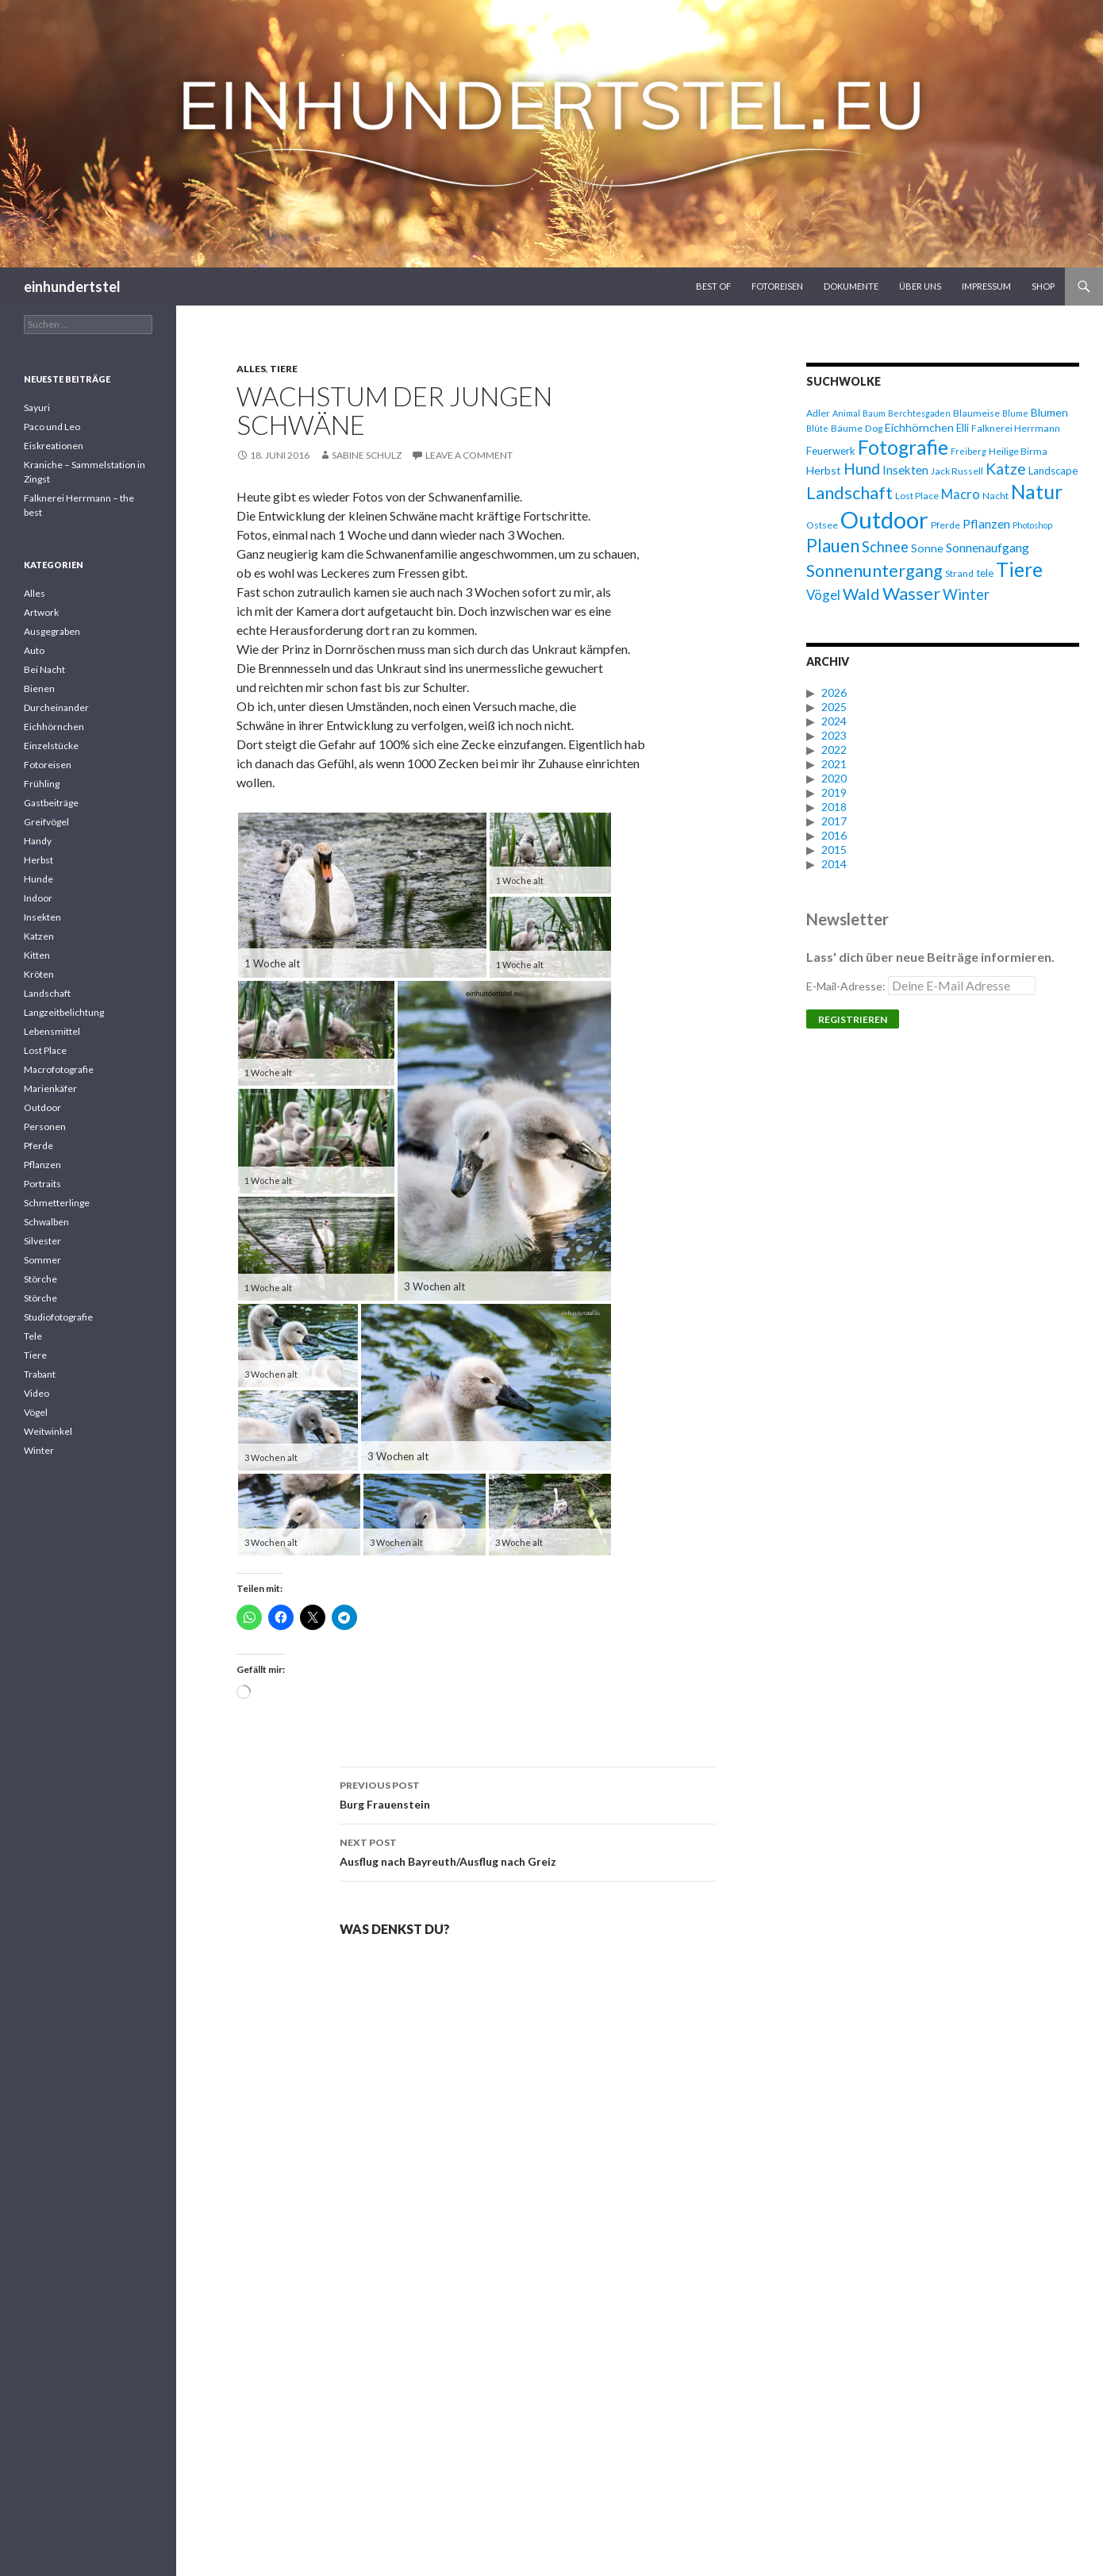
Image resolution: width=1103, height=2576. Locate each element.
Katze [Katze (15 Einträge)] (1006, 468)
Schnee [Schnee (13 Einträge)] (885, 547)
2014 (834, 864)
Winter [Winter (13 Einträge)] (966, 594)
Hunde (38, 879)
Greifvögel (46, 822)
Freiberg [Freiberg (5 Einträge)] (968, 451)
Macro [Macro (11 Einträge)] (960, 494)
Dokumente (851, 286)
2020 (834, 778)
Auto (34, 650)
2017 (834, 821)
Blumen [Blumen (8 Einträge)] (1049, 412)
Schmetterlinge (57, 1203)
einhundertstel (72, 286)
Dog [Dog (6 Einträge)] (873, 428)
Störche (40, 1279)
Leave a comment (469, 455)
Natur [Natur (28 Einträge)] (1037, 491)
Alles (251, 369)
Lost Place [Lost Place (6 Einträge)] (917, 496)
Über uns (920, 286)
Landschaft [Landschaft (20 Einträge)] (849, 492)
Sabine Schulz (367, 455)
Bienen (39, 688)
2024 (834, 721)
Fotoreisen (777, 286)
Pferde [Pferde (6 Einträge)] (945, 525)
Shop (1043, 286)
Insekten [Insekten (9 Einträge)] (905, 470)
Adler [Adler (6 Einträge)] (818, 413)
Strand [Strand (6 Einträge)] (959, 573)
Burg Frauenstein (528, 1793)
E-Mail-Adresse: (921, 986)
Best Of (713, 286)
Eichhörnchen (54, 726)
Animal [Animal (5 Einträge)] (846, 413)
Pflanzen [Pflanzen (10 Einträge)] (986, 523)
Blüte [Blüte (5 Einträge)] (817, 428)
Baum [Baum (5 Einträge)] (874, 413)
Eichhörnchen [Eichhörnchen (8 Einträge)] (919, 427)
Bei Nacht (44, 669)
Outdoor (42, 1107)
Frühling (42, 784)
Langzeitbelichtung (64, 1012)
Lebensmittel (52, 1031)
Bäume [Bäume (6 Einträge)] (847, 428)
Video (36, 1393)
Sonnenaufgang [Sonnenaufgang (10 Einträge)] (987, 547)
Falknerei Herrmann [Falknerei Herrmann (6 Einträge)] (1015, 428)
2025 (834, 706)
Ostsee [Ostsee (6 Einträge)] (822, 525)
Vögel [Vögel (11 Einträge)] (823, 594)
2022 (834, 749)
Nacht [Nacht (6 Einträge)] (995, 496)
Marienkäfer (50, 1088)
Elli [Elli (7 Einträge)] (962, 427)
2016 (834, 835)
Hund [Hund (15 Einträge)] (862, 468)
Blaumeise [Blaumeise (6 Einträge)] (976, 413)
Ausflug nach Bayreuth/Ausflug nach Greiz (528, 1850)
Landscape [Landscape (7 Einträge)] (1053, 470)
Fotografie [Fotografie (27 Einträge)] (903, 447)
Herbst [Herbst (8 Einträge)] (823, 470)
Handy (38, 841)
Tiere (284, 369)
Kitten (37, 955)
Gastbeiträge (51, 803)
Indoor (38, 898)
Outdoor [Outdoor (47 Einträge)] (884, 519)
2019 (834, 792)
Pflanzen (42, 1165)
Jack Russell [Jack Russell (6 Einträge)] (957, 471)
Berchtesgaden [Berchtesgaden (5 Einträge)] (919, 413)
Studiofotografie (58, 1317)
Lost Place (45, 1050)
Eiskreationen (53, 446)
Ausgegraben (52, 631)
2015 (834, 849)
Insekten (42, 917)
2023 (834, 735)
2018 (834, 806)
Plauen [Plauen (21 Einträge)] (832, 545)
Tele (33, 1336)
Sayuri (37, 407)
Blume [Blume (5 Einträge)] (1015, 413)
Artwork (41, 612)
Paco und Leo (52, 427)
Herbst (38, 860)
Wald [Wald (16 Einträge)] (861, 593)
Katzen (39, 936)
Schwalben (46, 1222)
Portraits (42, 1184)
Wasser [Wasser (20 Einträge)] (911, 593)
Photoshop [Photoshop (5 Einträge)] (1032, 525)
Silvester (42, 1241)
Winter (39, 1450)
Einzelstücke (51, 746)
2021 (834, 764)
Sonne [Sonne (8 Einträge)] (927, 548)
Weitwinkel (48, 1431)
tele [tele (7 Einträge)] (984, 573)
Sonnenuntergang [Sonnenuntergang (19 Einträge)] (874, 570)
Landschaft (47, 993)
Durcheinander (56, 707)
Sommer (42, 1260)
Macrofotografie (59, 1069)
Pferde (38, 1146)
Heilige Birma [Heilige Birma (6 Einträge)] (1018, 451)
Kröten (39, 974)
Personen (45, 1126)
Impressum (986, 286)
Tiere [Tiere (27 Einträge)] (1019, 569)
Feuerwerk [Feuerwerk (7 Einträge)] (830, 450)
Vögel (36, 1412)
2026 (834, 692)
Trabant (40, 1374)
